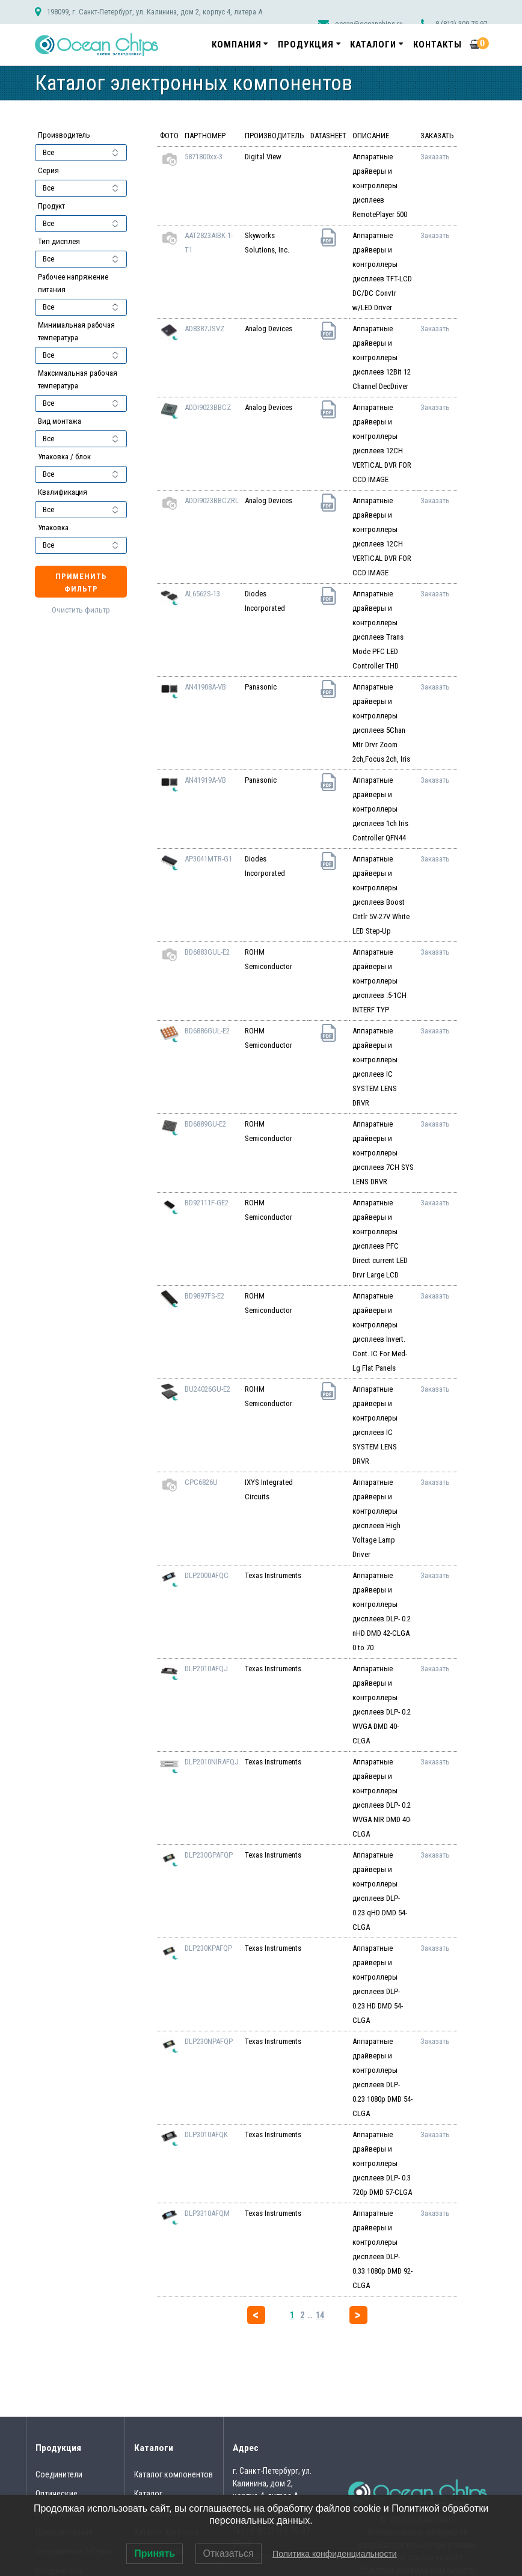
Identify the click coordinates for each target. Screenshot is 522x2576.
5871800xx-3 (204, 156)
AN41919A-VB (205, 780)
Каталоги (373, 44)
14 (320, 2315)
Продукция (306, 44)
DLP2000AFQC (207, 1575)
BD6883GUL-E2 (207, 951)
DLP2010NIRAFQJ (212, 1761)
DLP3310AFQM (207, 2213)
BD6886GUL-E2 (207, 1030)
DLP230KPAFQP (208, 1948)
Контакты (437, 44)
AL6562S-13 (202, 593)
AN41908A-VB (205, 686)
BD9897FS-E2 (204, 1295)
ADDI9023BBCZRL (212, 500)
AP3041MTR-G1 (208, 858)
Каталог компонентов (173, 2474)
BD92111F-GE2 (207, 1202)
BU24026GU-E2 (207, 1389)
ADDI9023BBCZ (208, 407)
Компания (237, 44)
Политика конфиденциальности (334, 2554)
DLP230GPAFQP (209, 1854)
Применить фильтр (81, 582)
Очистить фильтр (81, 609)
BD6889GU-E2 (205, 1123)
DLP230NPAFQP (209, 2041)
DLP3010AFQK (206, 2134)
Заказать (435, 156)
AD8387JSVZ (204, 328)
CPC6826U (201, 1482)
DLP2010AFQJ (206, 1668)
